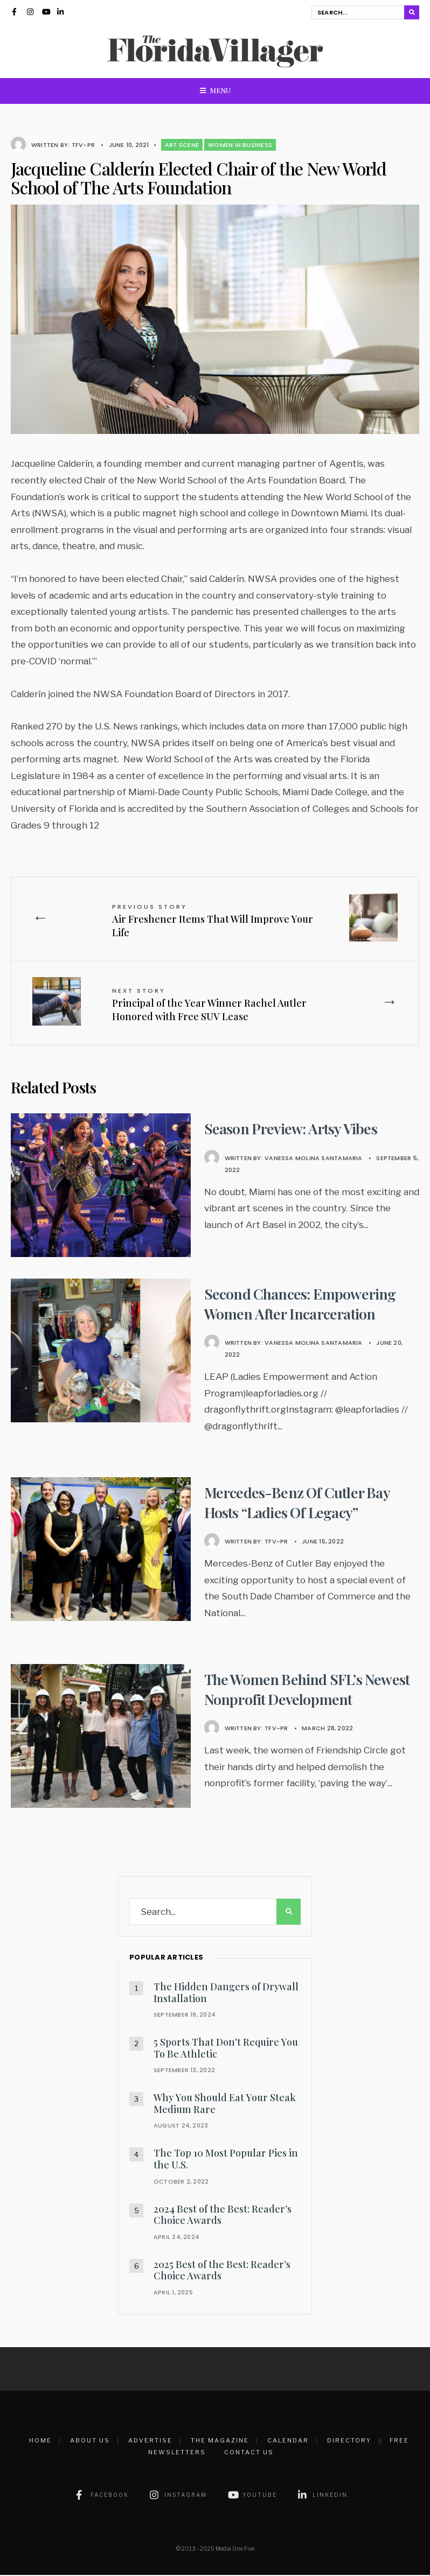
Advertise (150, 2441)
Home (40, 2441)
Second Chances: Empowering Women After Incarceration (303, 1304)
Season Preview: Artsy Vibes (293, 1129)
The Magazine (220, 2441)
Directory (349, 2441)
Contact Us (249, 2453)
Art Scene (182, 145)
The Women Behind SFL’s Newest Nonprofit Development (311, 1690)
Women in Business (240, 145)
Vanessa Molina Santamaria (314, 1159)
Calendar (288, 2441)
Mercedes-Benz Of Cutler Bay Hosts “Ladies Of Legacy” (299, 1502)
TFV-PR (83, 145)
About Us (90, 2441)
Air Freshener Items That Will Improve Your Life (214, 920)
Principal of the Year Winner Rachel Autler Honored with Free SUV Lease (211, 1005)
